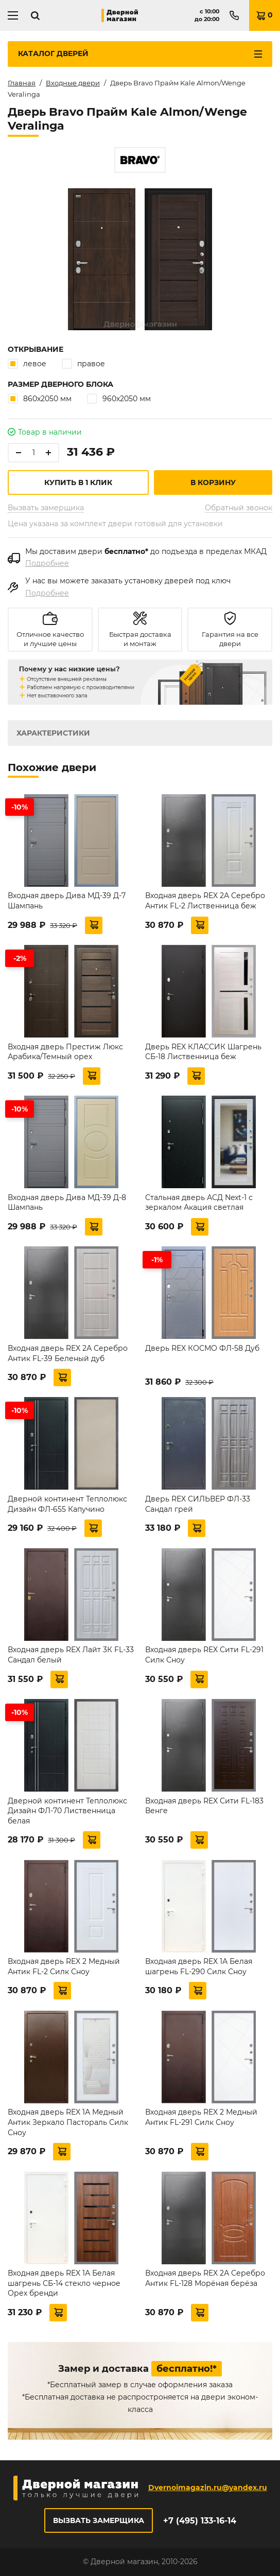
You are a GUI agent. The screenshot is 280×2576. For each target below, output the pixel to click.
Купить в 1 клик (78, 482)
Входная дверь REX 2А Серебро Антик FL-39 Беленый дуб (68, 1353)
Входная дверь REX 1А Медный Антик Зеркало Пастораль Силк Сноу (68, 2122)
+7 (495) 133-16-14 (199, 2521)
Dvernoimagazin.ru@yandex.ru (207, 2487)
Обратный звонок (238, 507)
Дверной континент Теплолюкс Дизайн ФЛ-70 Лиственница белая (67, 1811)
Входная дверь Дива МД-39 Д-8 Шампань (67, 1202)
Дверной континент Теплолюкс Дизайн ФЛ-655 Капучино (67, 1504)
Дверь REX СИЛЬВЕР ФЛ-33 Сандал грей (197, 1504)
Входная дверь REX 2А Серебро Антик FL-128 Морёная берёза (205, 2278)
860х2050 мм (40, 398)
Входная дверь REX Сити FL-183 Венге (204, 1806)
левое (27, 363)
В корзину (213, 482)
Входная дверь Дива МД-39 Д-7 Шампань (67, 900)
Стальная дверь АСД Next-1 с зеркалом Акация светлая (199, 1202)
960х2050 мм (119, 398)
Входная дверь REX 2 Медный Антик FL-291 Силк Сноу (201, 2117)
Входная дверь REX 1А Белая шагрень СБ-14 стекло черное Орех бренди (64, 2283)
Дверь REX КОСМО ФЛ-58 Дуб (202, 1348)
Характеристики (53, 733)
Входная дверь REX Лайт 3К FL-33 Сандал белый (71, 1655)
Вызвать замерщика (46, 507)
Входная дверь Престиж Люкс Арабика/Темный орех (65, 1052)
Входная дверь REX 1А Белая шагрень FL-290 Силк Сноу (198, 1966)
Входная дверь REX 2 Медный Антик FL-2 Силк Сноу (64, 1966)
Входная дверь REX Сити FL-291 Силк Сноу (204, 1655)
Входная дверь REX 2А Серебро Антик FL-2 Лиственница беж (205, 900)
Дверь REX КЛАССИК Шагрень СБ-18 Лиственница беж (203, 1052)
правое (83, 363)
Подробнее (47, 563)
